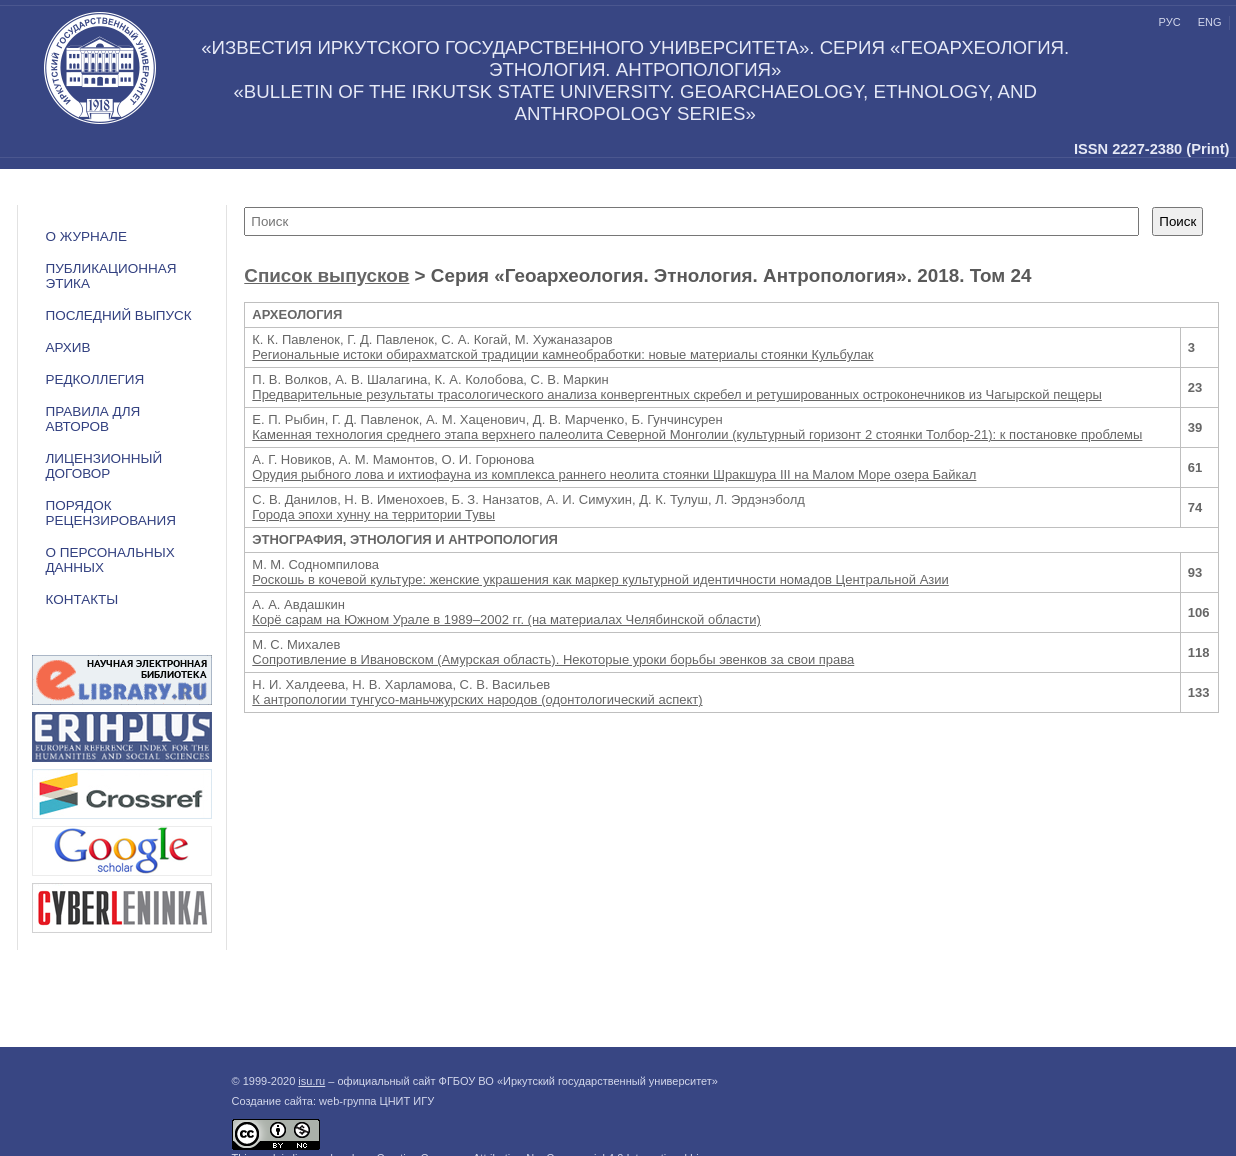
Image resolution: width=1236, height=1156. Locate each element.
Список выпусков (326, 275)
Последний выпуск (118, 315)
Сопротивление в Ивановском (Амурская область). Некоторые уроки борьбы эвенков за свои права (553, 659)
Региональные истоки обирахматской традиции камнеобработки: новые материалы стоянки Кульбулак (562, 354)
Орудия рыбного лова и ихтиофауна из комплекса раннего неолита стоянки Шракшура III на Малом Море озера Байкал (614, 474)
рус (1170, 22)
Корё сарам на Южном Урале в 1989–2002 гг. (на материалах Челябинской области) (506, 619)
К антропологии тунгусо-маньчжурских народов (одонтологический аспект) (477, 699)
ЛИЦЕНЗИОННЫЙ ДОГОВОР (103, 466)
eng (1210, 22)
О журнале (86, 236)
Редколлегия (94, 379)
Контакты (81, 599)
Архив (67, 347)
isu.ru (311, 1081)
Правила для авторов (92, 419)
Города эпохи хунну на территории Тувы (373, 514)
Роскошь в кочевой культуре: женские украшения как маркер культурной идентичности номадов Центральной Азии (600, 579)
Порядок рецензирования (110, 513)
